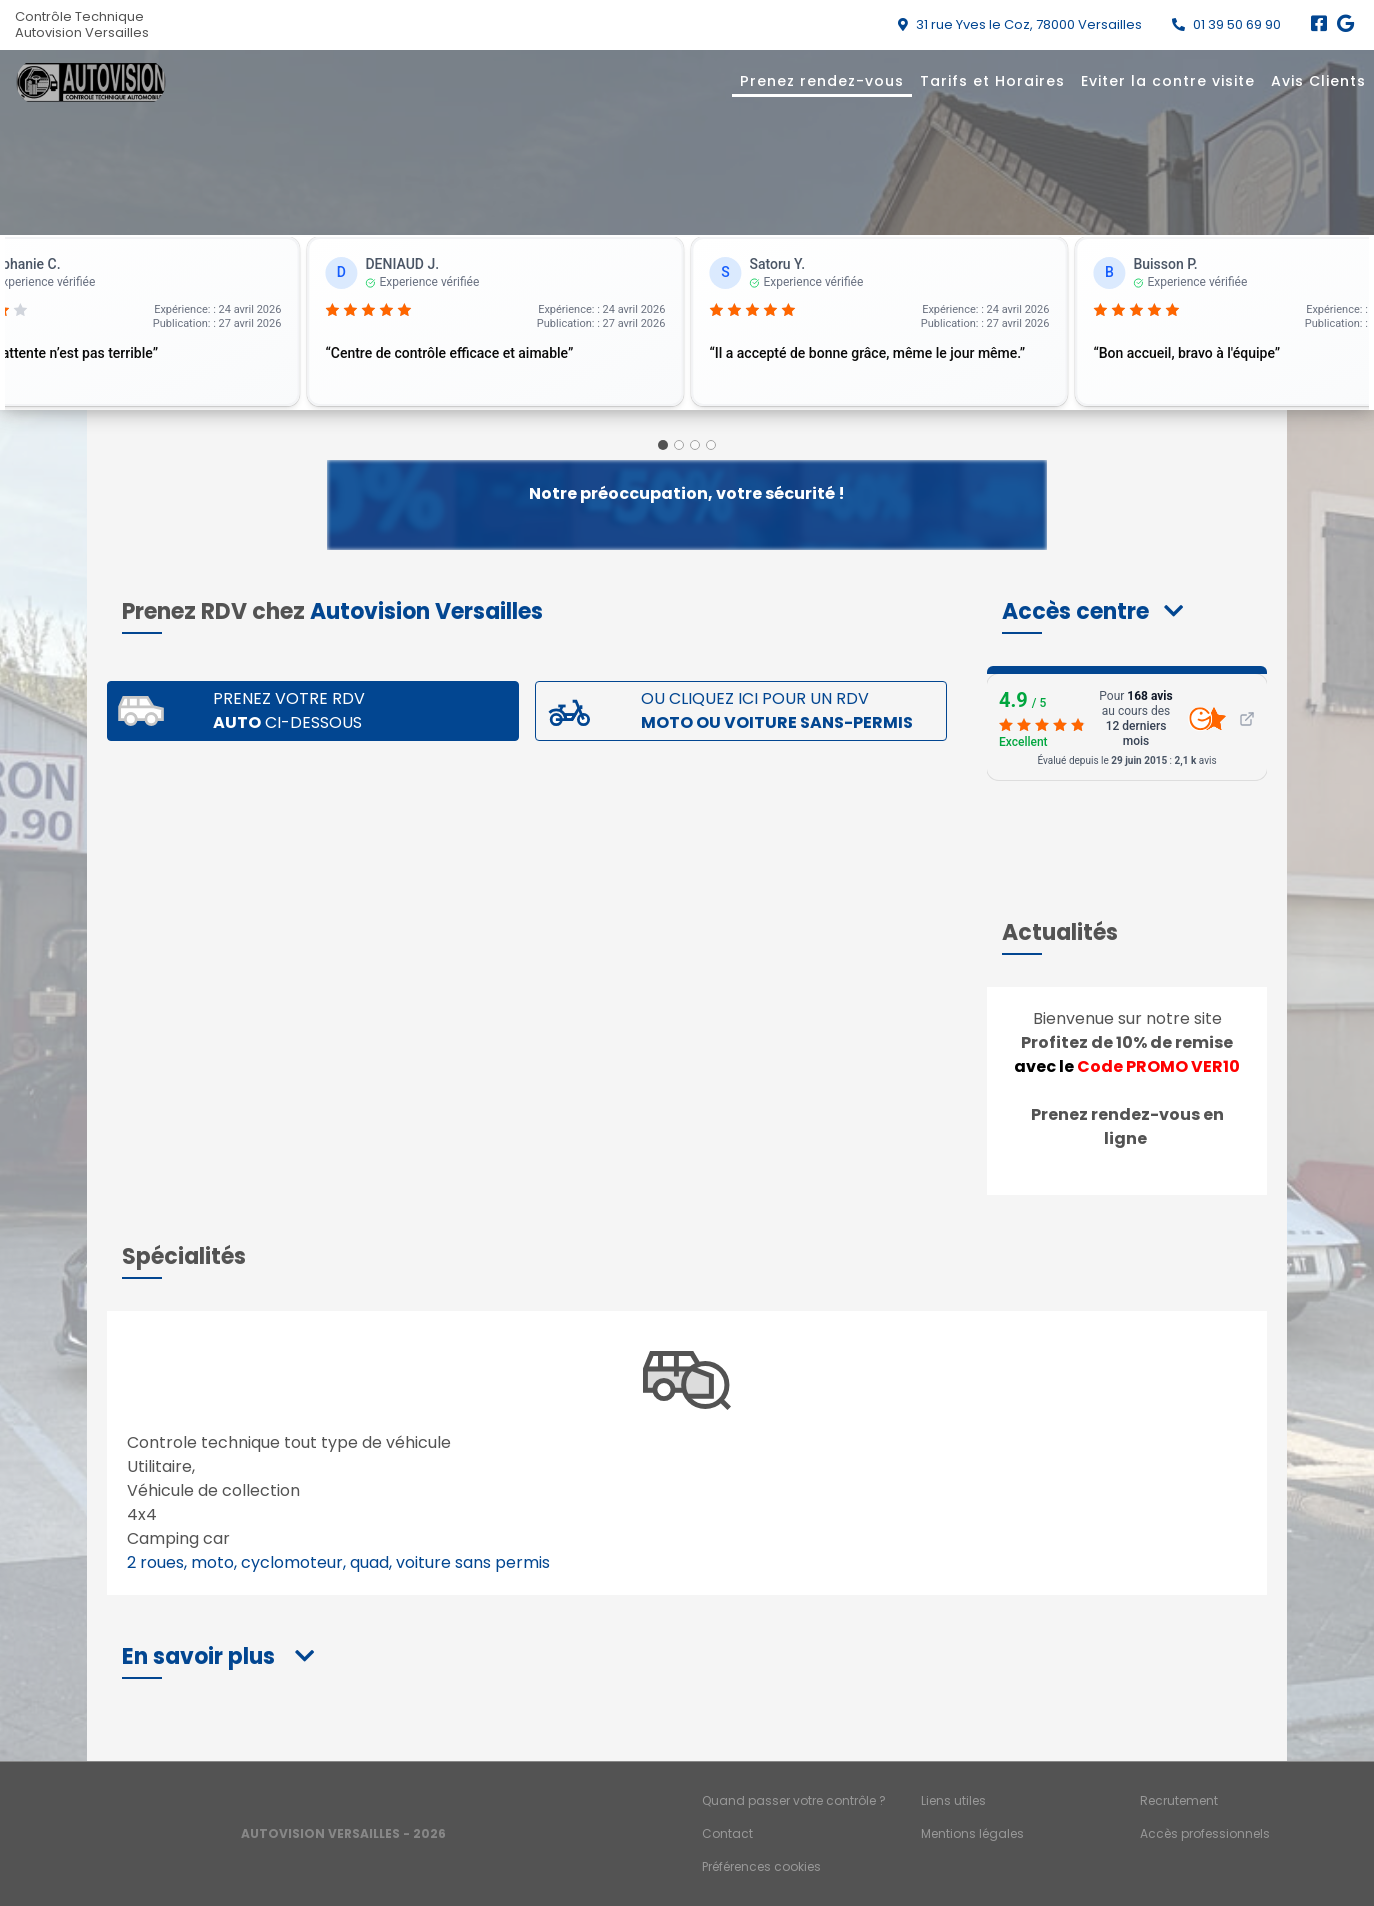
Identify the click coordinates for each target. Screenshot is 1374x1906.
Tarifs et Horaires (992, 81)
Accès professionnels (1205, 1833)
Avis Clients (1318, 81)
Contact (727, 1833)
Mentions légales (972, 1833)
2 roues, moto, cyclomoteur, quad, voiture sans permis (338, 1562)
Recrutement (1179, 1800)
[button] (1092, 611)
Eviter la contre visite (1168, 81)
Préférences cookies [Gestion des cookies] (761, 1866)
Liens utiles (953, 1800)
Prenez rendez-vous (822, 81)
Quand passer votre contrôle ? (794, 1800)
